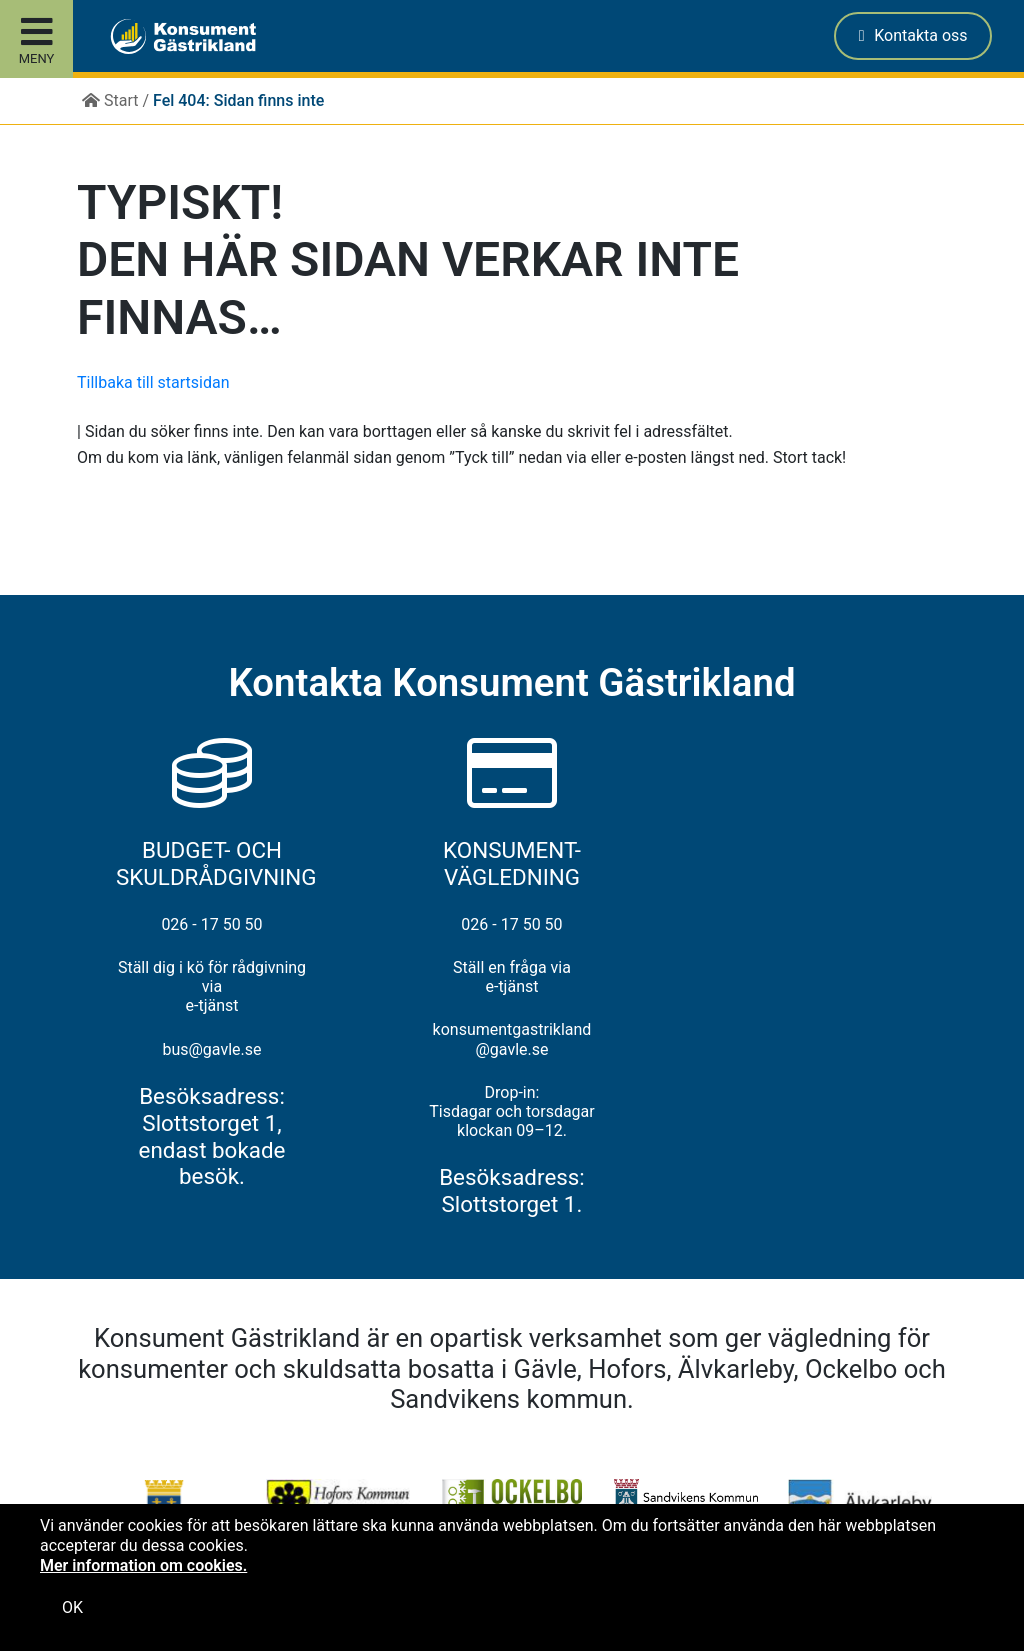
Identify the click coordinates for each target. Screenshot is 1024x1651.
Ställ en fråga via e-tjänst (512, 977)
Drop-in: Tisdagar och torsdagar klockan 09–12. (512, 1111)
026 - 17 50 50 (211, 924)
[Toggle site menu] (36, 39)
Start (110, 100)
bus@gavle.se (211, 1049)
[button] (168, 36)
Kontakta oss (913, 35)
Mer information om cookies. (143, 1565)
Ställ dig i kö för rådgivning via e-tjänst (212, 986)
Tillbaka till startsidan (153, 382)
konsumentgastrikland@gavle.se (512, 1039)
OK (72, 1607)
